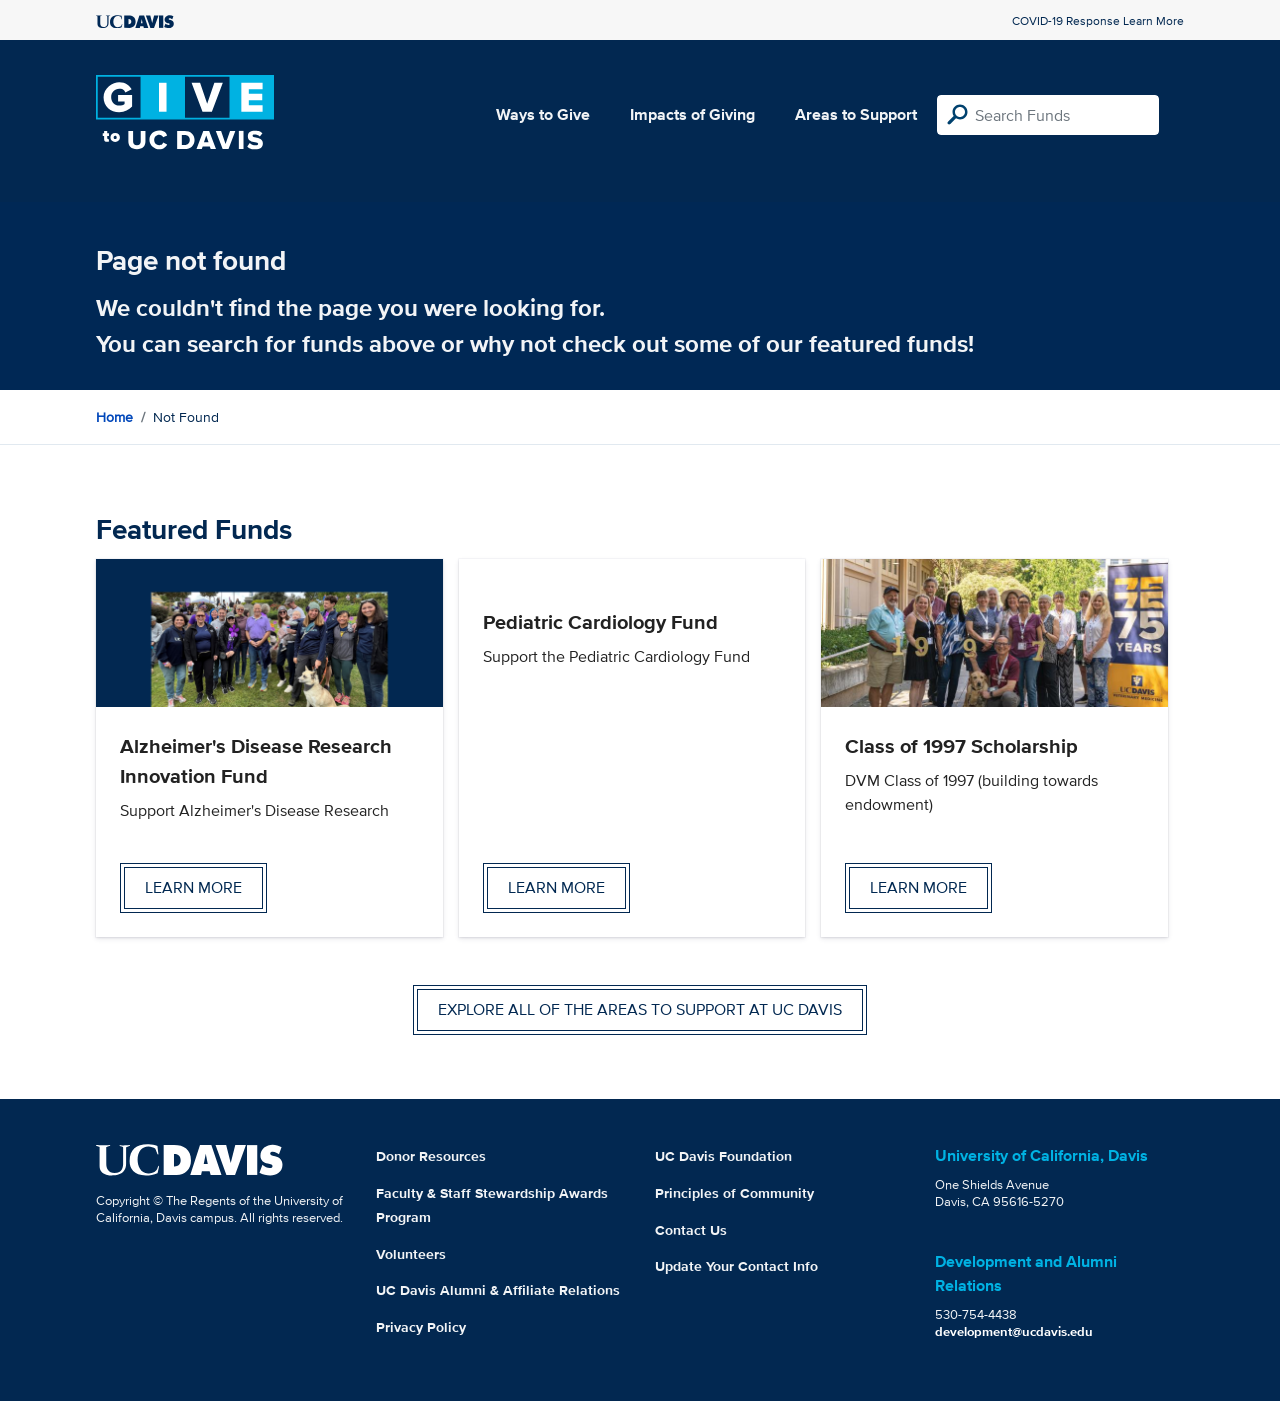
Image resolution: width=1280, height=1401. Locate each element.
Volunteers (411, 1254)
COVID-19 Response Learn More (1098, 20)
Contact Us (691, 1230)
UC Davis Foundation (723, 1156)
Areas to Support (856, 114)
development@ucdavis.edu (1014, 1331)
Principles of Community (734, 1193)
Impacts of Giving (692, 114)
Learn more (193, 887)
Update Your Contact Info (736, 1266)
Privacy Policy (421, 1327)
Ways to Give (543, 114)
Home (114, 417)
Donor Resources (431, 1156)
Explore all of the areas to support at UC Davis (640, 1009)
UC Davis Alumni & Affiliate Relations (498, 1290)
